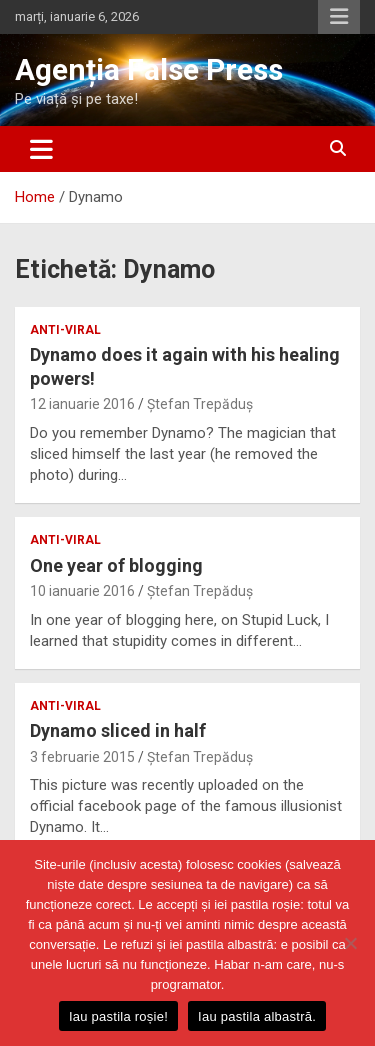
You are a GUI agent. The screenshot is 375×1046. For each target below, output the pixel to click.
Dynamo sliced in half (118, 730)
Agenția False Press (149, 69)
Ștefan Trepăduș (200, 404)
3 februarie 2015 (82, 757)
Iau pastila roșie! (118, 1016)
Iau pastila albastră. (257, 1016)
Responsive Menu (339, 17)
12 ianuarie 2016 (82, 404)
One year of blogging (116, 565)
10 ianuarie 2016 (82, 591)
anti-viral (65, 330)
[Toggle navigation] (41, 149)
